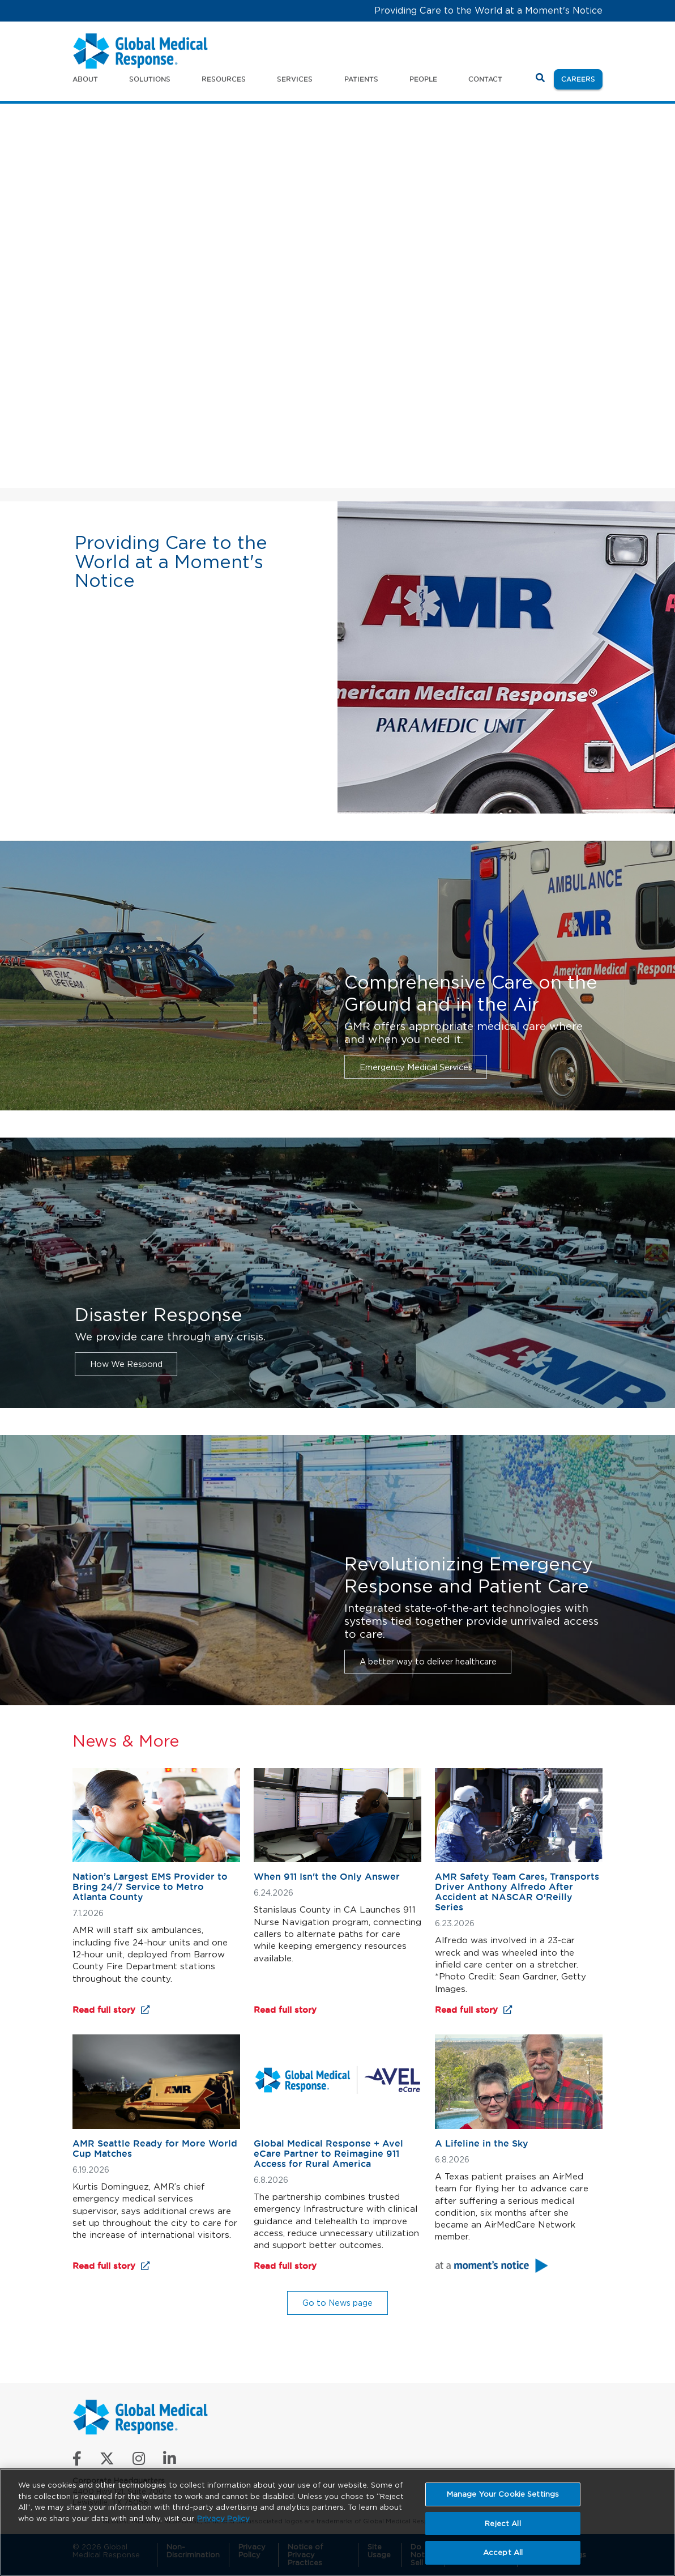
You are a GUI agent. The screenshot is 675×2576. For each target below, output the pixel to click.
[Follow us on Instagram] (139, 2461)
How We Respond (126, 1364)
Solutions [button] (149, 79)
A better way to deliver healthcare (428, 1661)
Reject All (502, 2523)
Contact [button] (485, 79)
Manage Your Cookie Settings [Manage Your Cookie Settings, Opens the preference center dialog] (503, 2494)
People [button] (423, 79)
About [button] (85, 79)
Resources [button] (224, 79)
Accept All (503, 2552)
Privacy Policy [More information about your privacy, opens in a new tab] (223, 2518)
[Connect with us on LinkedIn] (169, 2461)
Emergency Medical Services (416, 1067)
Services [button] (295, 79)
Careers (582, 78)
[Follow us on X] (107, 2461)
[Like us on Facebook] (77, 2461)
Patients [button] (361, 79)
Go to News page (337, 2302)
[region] (337, 2522)
